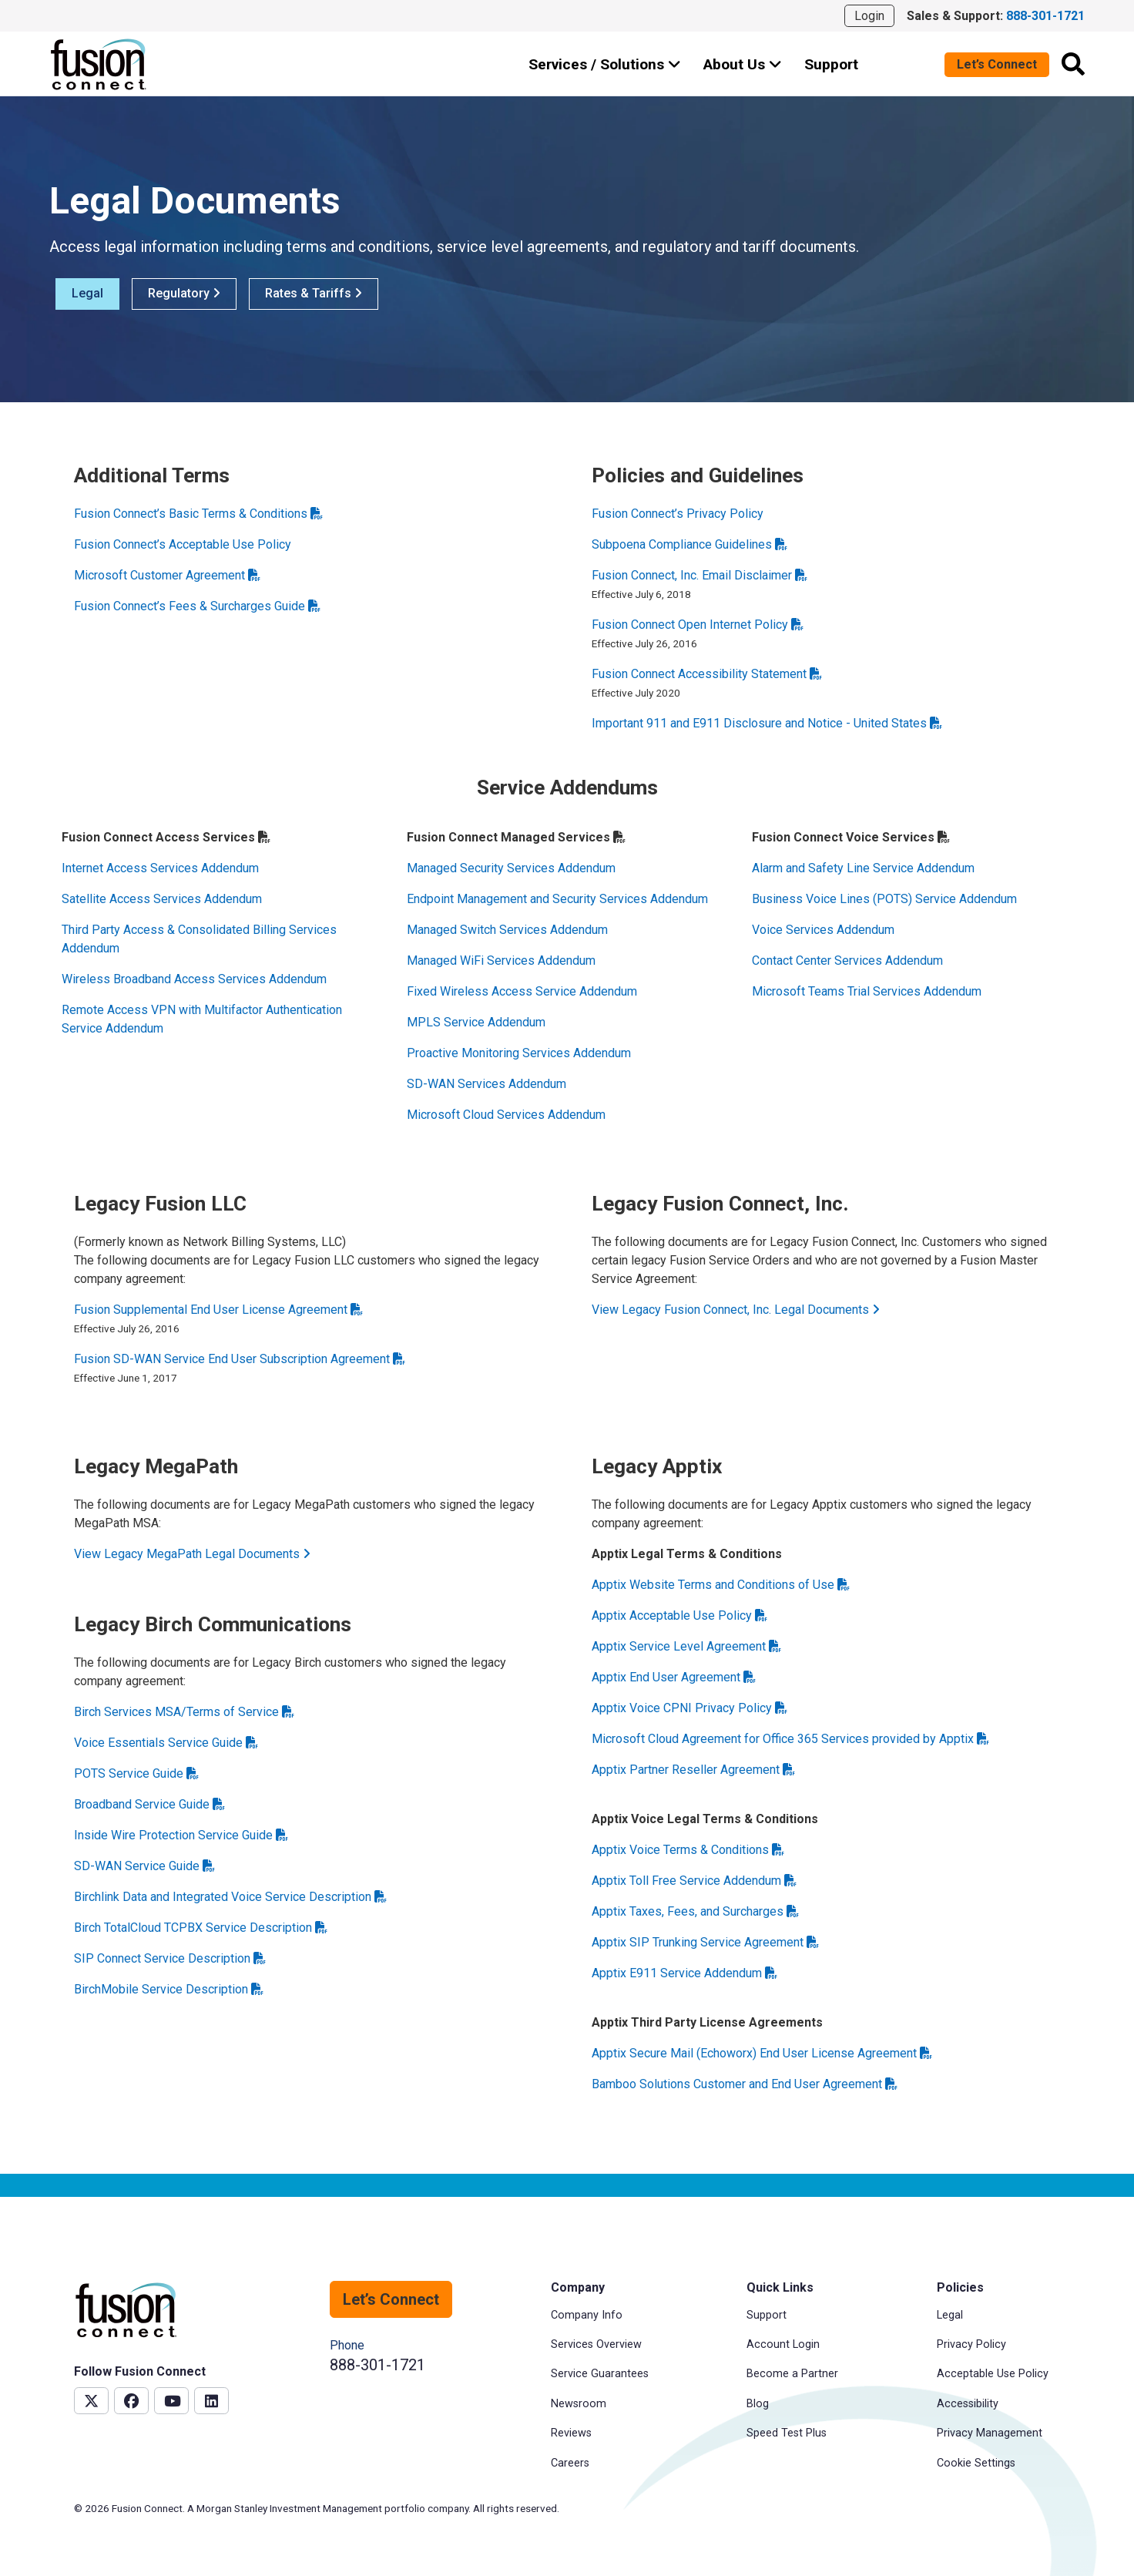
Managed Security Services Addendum (511, 868)
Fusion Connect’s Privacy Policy (677, 513)
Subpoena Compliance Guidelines (689, 544)
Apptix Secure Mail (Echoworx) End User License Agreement (762, 2053)
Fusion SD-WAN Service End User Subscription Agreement (239, 1359)
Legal (87, 293)
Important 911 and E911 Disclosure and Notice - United (767, 723)
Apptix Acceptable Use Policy (679, 1615)
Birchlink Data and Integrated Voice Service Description (230, 1896)
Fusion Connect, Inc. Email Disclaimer (699, 575)
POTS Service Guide (136, 1773)
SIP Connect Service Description (170, 1958)
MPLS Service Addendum (476, 1022)
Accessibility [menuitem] (967, 2403)
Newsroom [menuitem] (578, 2403)
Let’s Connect (997, 64)
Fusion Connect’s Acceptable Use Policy (182, 544)
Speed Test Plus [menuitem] (786, 2433)
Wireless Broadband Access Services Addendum (194, 979)
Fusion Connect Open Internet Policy (698, 624)
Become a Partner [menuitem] (792, 2373)
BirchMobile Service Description (168, 1989)
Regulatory (184, 293)
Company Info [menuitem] (586, 2315)
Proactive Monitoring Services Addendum (519, 1053)
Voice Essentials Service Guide (166, 1742)
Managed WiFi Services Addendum (501, 960)
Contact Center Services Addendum (847, 960)
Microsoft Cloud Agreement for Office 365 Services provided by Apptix (790, 1738)
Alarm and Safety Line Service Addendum (863, 868)
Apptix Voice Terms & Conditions (688, 1849)
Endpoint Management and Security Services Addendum (557, 899)
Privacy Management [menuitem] (989, 2433)
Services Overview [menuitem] (596, 2344)
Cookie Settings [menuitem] (976, 2463)
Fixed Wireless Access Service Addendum (522, 991)
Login (869, 15)
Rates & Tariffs (313, 293)
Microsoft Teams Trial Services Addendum (866, 991)
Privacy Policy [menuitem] (971, 2344)
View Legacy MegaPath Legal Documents (192, 1554)
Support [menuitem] (766, 2315)
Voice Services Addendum (823, 929)
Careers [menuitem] (570, 2463)
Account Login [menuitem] (783, 2344)
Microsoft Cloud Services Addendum (506, 1114)
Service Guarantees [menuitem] (600, 2373)
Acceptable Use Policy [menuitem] (992, 2373)
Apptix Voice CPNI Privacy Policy (689, 1708)
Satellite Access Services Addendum (162, 899)
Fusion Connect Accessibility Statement (707, 674)
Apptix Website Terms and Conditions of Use (721, 1584)
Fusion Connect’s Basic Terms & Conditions (198, 513)
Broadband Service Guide (149, 1804)
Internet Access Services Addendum (160, 868)
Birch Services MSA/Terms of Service (184, 1711)
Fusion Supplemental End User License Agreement (218, 1309)
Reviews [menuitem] (571, 2433)
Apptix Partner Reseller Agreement (693, 1769)
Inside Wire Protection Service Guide (181, 1835)
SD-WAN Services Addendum (486, 1083)
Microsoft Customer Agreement (167, 575)
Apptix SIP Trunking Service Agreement (705, 1942)
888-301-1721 (377, 2365)
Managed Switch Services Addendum (507, 929)
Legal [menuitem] (950, 2315)
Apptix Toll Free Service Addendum (694, 1880)
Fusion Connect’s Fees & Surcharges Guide (197, 606)
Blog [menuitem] (757, 2403)
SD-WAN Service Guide (144, 1866)
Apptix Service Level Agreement (686, 1646)
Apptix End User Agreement (674, 1677)
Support (831, 64)
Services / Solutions (604, 64)
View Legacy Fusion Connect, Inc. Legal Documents (736, 1309)
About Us (742, 64)
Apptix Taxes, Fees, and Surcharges (695, 1911)
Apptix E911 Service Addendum (684, 1973)
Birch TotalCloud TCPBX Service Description (200, 1927)
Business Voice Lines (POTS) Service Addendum (884, 899)
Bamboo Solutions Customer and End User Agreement (744, 2084)
